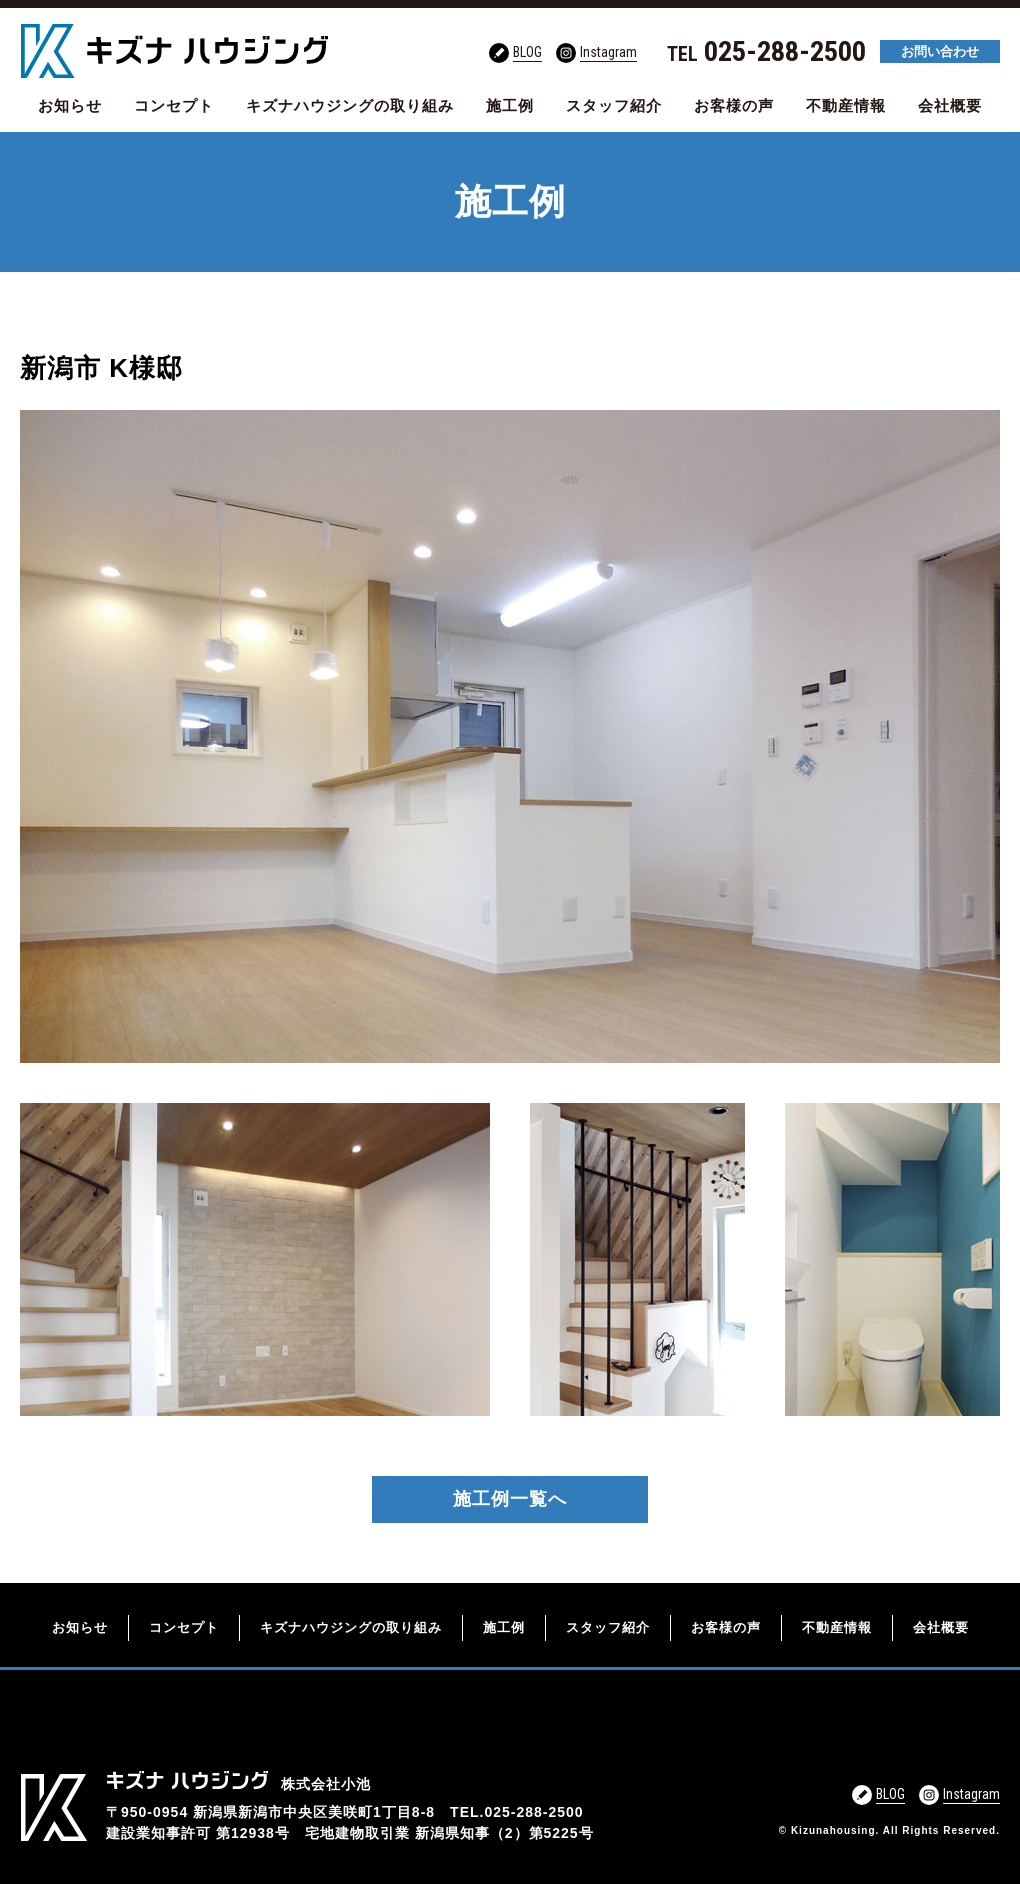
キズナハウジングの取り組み (350, 105)
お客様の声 (734, 105)
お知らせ (70, 105)
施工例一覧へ (510, 1499)
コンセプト (174, 105)
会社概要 (950, 105)
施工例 (510, 105)
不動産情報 (846, 105)
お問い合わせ (940, 51)
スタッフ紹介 (614, 105)
